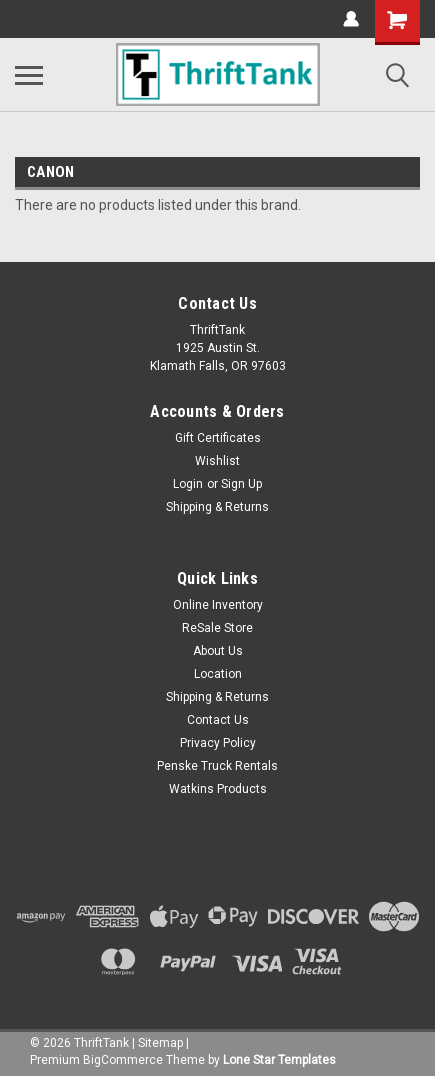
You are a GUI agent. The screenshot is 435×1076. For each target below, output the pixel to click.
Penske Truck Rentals (217, 766)
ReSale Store (217, 628)
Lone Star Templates (279, 1060)
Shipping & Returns (217, 507)
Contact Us (218, 720)
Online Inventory (218, 605)
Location (218, 674)
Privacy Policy (218, 743)
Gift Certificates (218, 438)
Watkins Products (218, 789)
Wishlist (217, 461)
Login (188, 484)
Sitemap (160, 1043)
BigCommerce (123, 1060)
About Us (218, 651)
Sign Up (241, 484)
